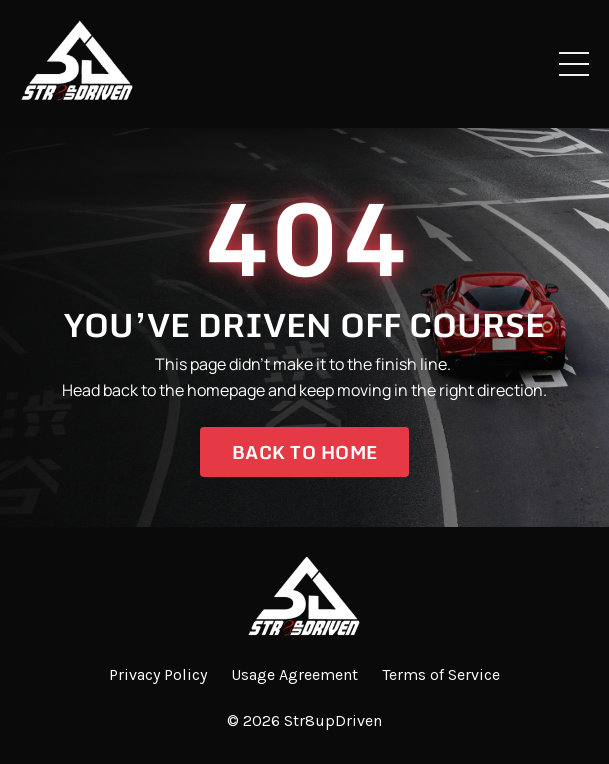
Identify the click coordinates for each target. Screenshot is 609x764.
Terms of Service (441, 674)
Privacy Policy (158, 674)
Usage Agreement (294, 674)
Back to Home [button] (304, 452)
